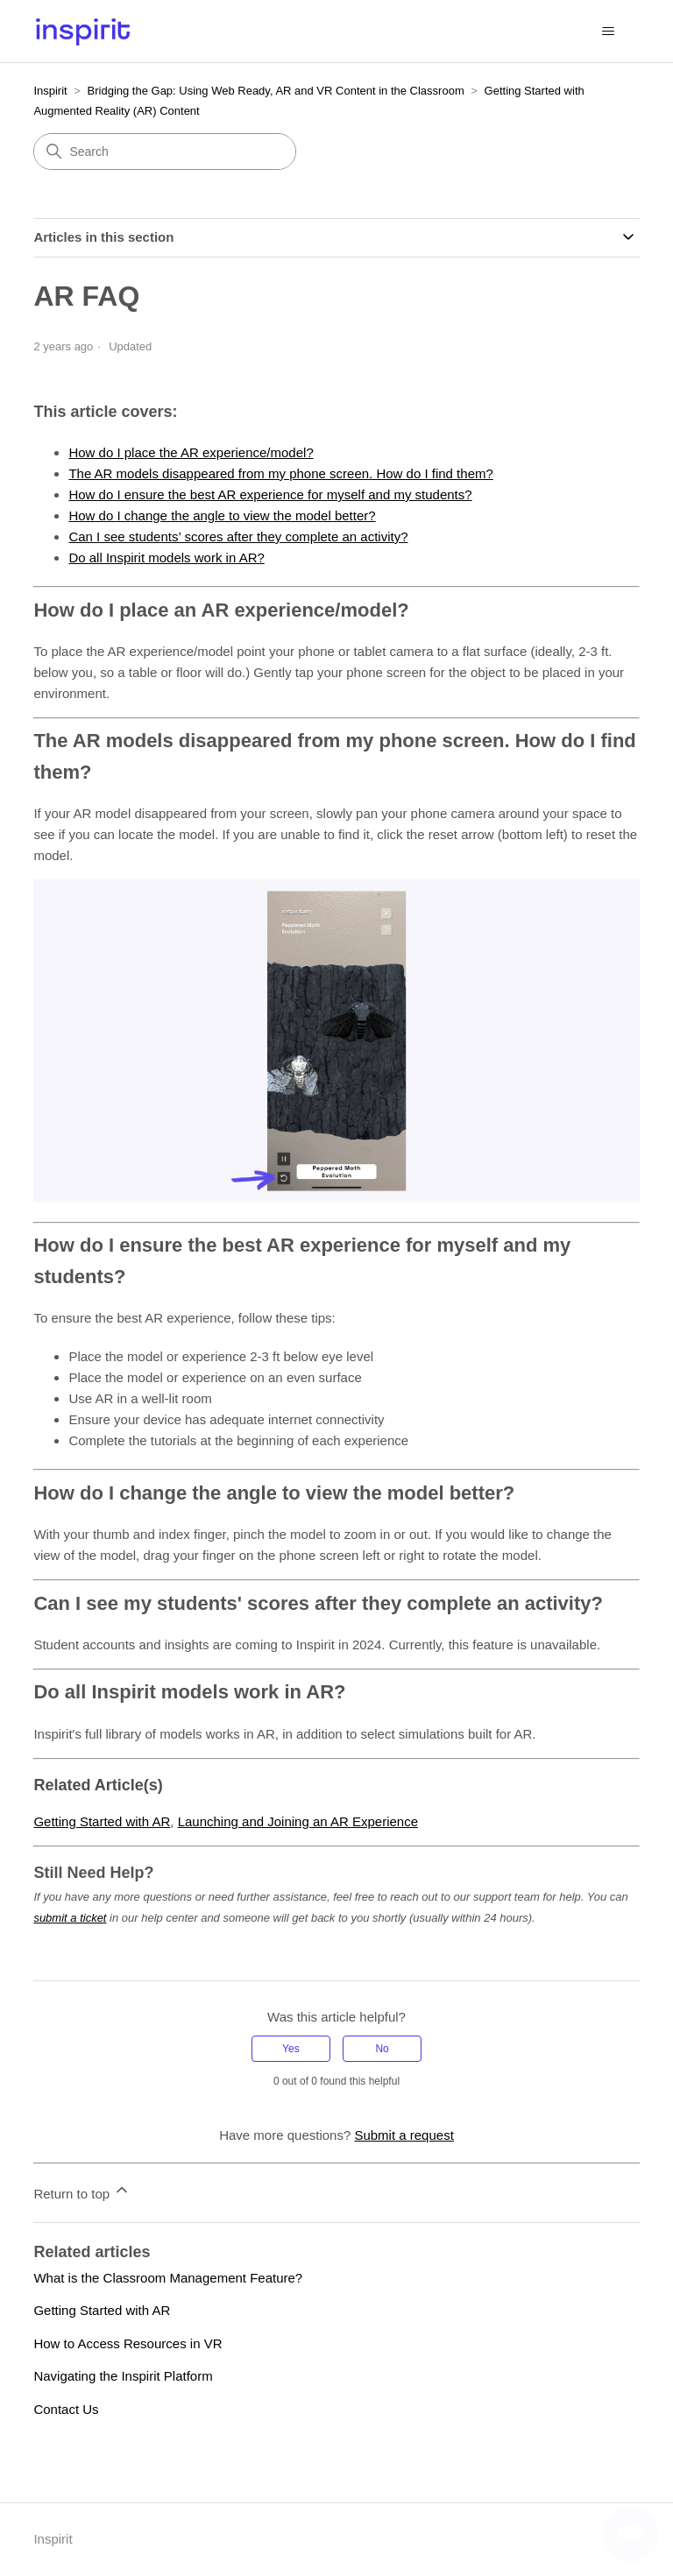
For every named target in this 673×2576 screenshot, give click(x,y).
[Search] (164, 151)
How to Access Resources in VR (127, 2343)
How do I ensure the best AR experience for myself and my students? (269, 494)
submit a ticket (69, 1917)
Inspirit (50, 90)
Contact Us (65, 2409)
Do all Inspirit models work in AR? (166, 557)
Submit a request (403, 2135)
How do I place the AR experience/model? (190, 452)
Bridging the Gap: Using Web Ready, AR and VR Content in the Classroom (276, 90)
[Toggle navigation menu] (608, 32)
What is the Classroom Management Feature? (167, 2277)
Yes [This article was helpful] (291, 2049)
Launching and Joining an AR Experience (298, 1821)
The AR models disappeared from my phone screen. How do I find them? (280, 473)
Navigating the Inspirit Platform (122, 2375)
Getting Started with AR (101, 1821)
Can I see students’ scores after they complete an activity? (237, 536)
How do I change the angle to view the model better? (221, 515)
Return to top (82, 2191)
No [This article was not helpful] (381, 2049)
